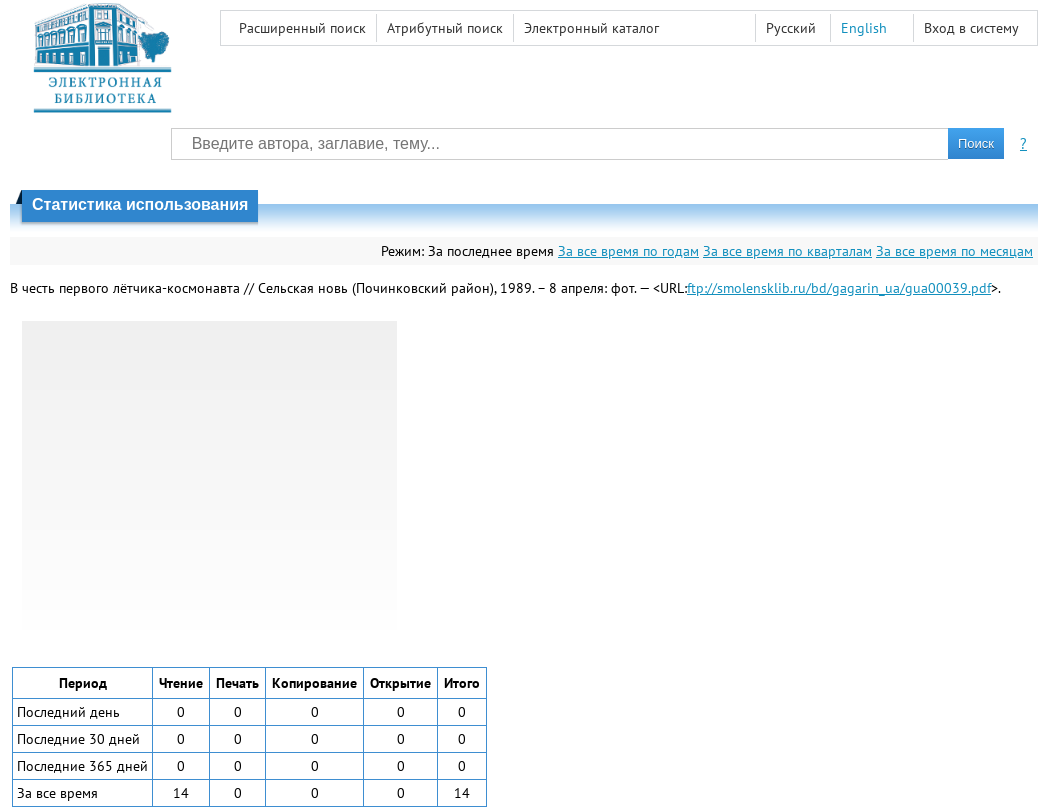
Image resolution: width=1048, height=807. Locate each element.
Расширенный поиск (302, 28)
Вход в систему (971, 28)
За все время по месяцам (954, 251)
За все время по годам (628, 251)
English (864, 28)
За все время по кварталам (787, 251)
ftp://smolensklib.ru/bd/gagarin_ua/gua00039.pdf (839, 288)
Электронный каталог (591, 28)
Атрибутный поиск (445, 28)
